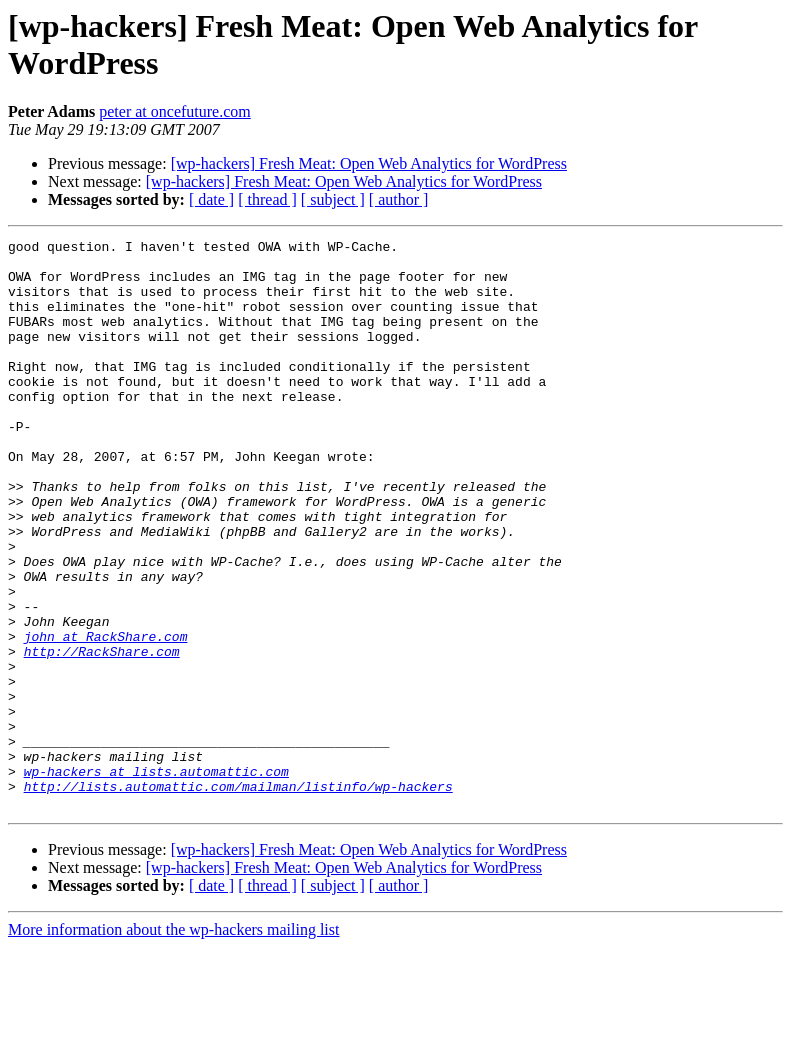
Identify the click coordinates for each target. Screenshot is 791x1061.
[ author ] (399, 199)
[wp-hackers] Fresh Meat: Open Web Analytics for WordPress (369, 163)
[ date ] (211, 199)
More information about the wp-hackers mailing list (173, 1043)
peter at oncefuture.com (174, 111)
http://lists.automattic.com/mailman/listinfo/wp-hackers (238, 897)
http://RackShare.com (102, 735)
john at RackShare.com (106, 717)
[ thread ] (267, 199)
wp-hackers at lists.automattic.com (156, 879)
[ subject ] (333, 199)
